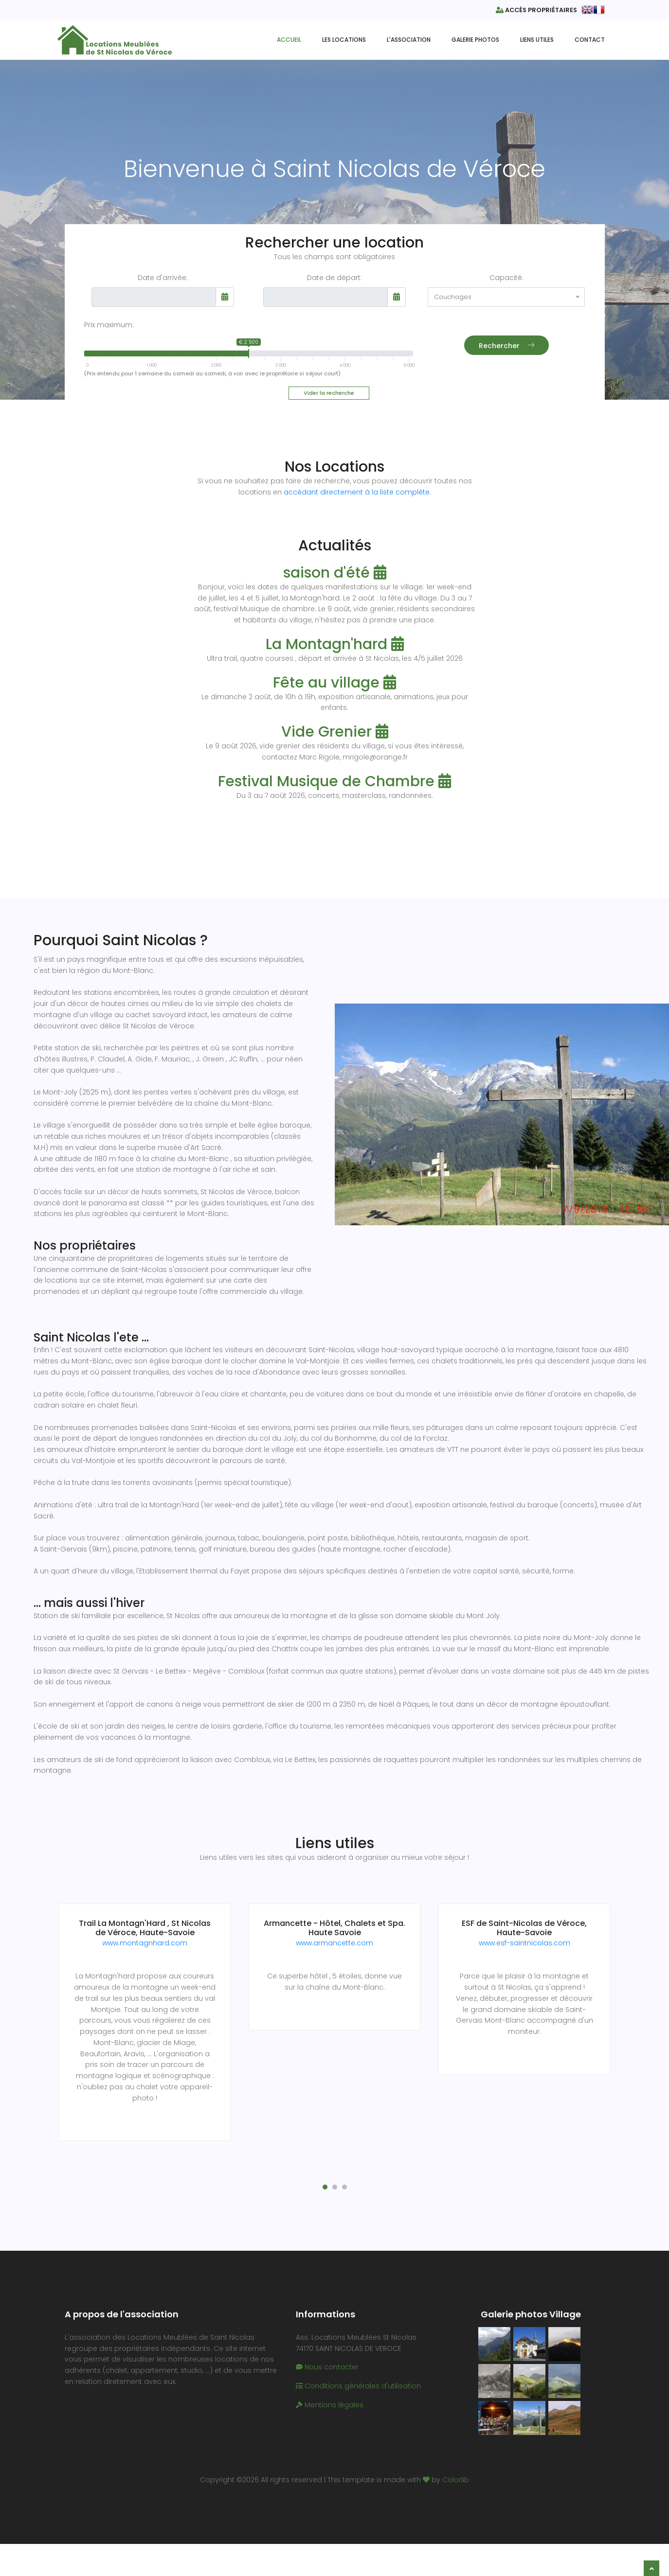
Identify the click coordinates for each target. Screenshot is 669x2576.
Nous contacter (327, 2353)
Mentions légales (329, 2391)
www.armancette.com (334, 1941)
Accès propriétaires (535, 10)
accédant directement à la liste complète (357, 492)
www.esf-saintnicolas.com (524, 1941)
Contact (590, 39)
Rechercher (506, 351)
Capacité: (506, 277)
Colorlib (455, 2465)
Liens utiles (537, 39)
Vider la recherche (329, 393)
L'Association (409, 39)
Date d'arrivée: (163, 277)
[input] (153, 297)
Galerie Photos (475, 39)
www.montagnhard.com (144, 1941)
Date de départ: (334, 277)
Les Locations (344, 39)
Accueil (289, 39)
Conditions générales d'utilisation (358, 2372)
